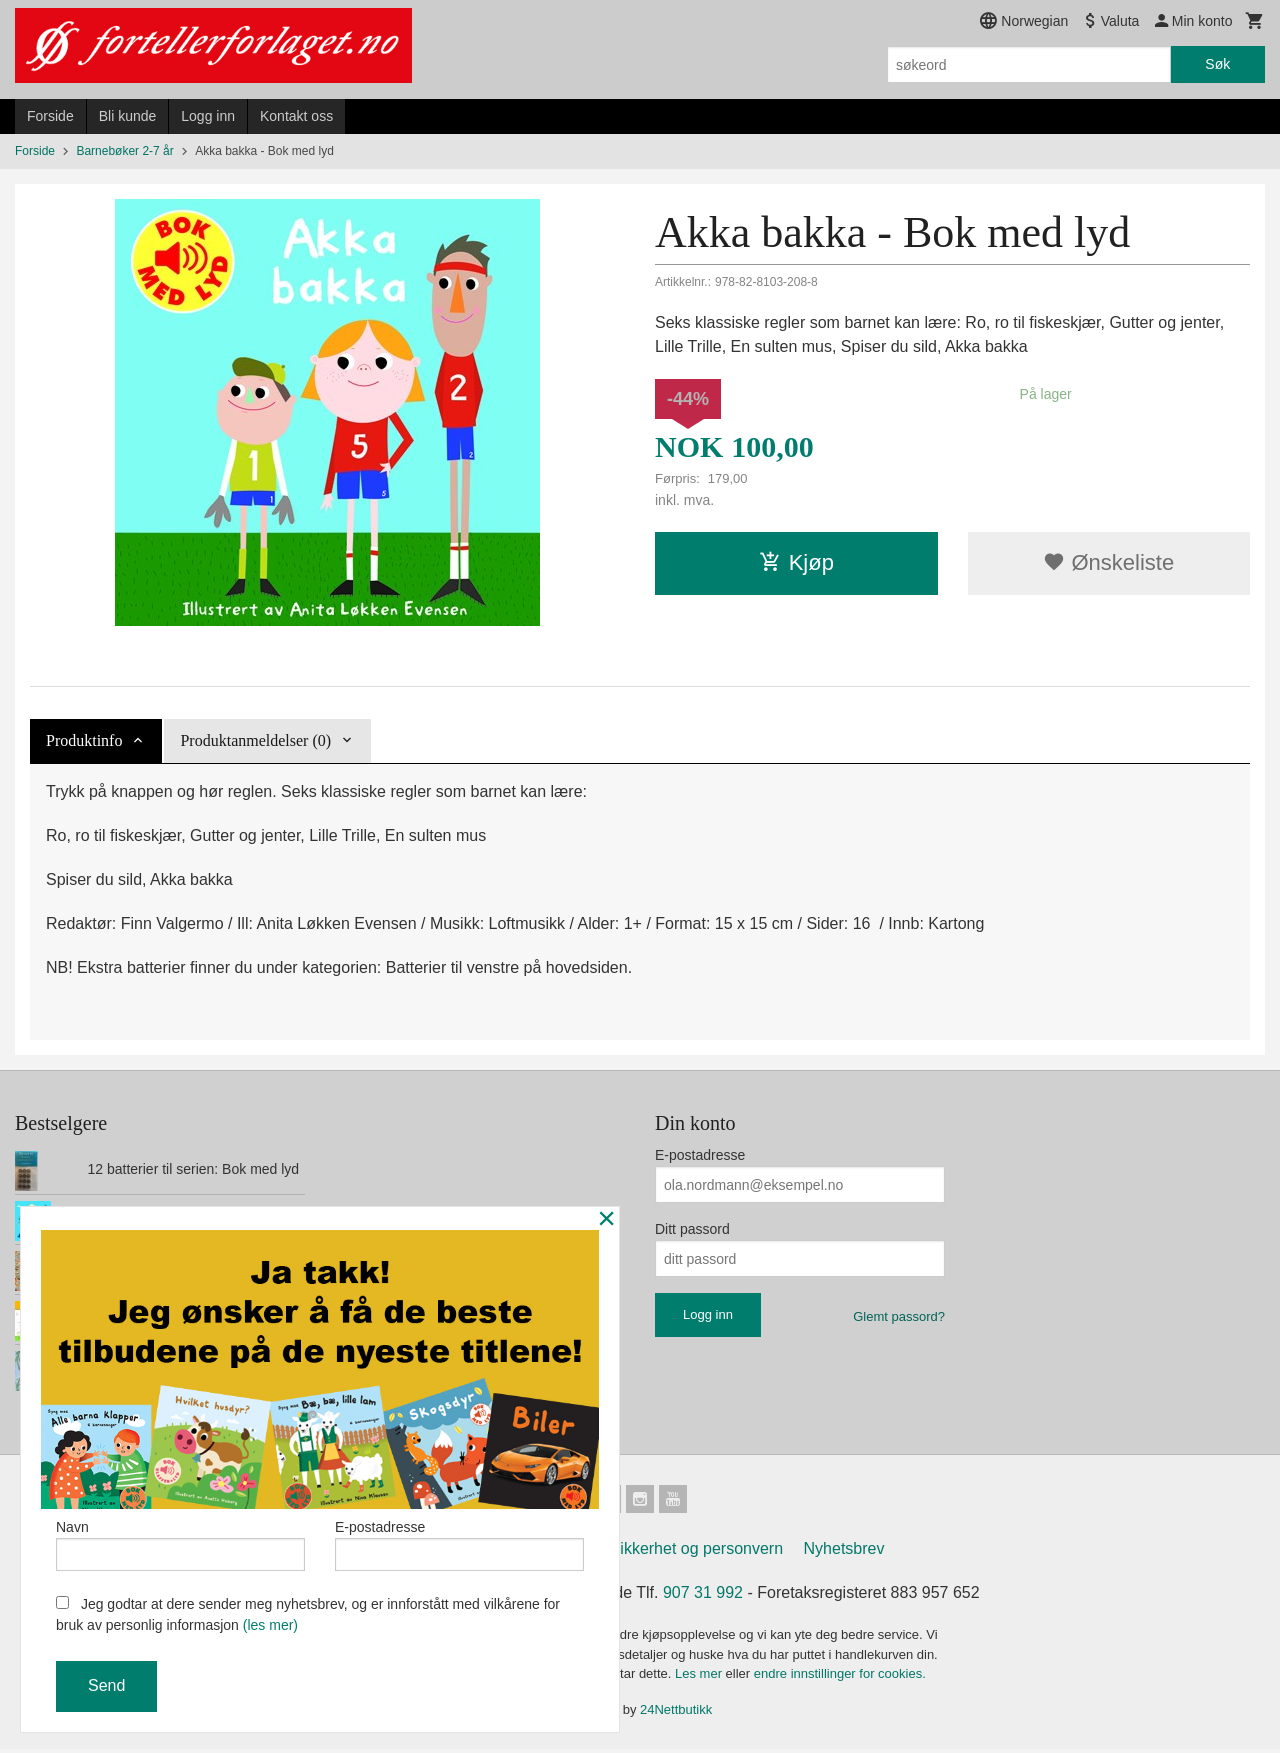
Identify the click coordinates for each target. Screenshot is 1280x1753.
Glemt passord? (899, 1316)
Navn (180, 1541)
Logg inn (208, 116)
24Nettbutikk (676, 1713)
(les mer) (270, 1625)
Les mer (700, 1677)
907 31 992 (703, 1596)
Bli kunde (128, 116)
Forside (50, 116)
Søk (1217, 64)
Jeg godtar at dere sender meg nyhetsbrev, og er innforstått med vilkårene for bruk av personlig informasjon (308, 1614)
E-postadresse (700, 1155)
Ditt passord (692, 1229)
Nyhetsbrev (844, 1552)
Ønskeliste (1108, 562)
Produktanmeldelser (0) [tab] (255, 740)
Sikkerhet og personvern (696, 1552)
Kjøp (796, 562)
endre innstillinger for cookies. (840, 1677)
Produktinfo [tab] (84, 740)
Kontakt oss (296, 116)
